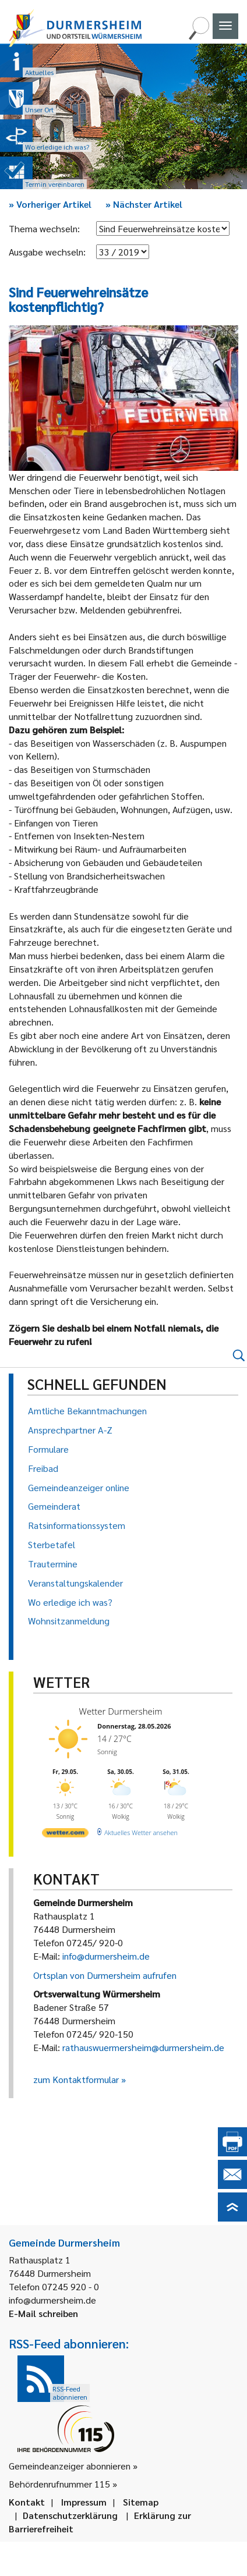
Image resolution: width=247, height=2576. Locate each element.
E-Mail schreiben (43, 2313)
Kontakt (27, 2502)
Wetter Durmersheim (121, 1711)
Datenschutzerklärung (70, 2515)
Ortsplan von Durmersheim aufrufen (105, 1975)
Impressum (84, 2502)
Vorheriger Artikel (50, 204)
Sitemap (140, 2502)
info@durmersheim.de (106, 1956)
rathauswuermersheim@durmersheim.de (143, 2047)
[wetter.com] (65, 1834)
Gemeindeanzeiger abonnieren (69, 2466)
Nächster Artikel (143, 204)
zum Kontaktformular (76, 2079)
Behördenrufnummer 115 (59, 2484)
